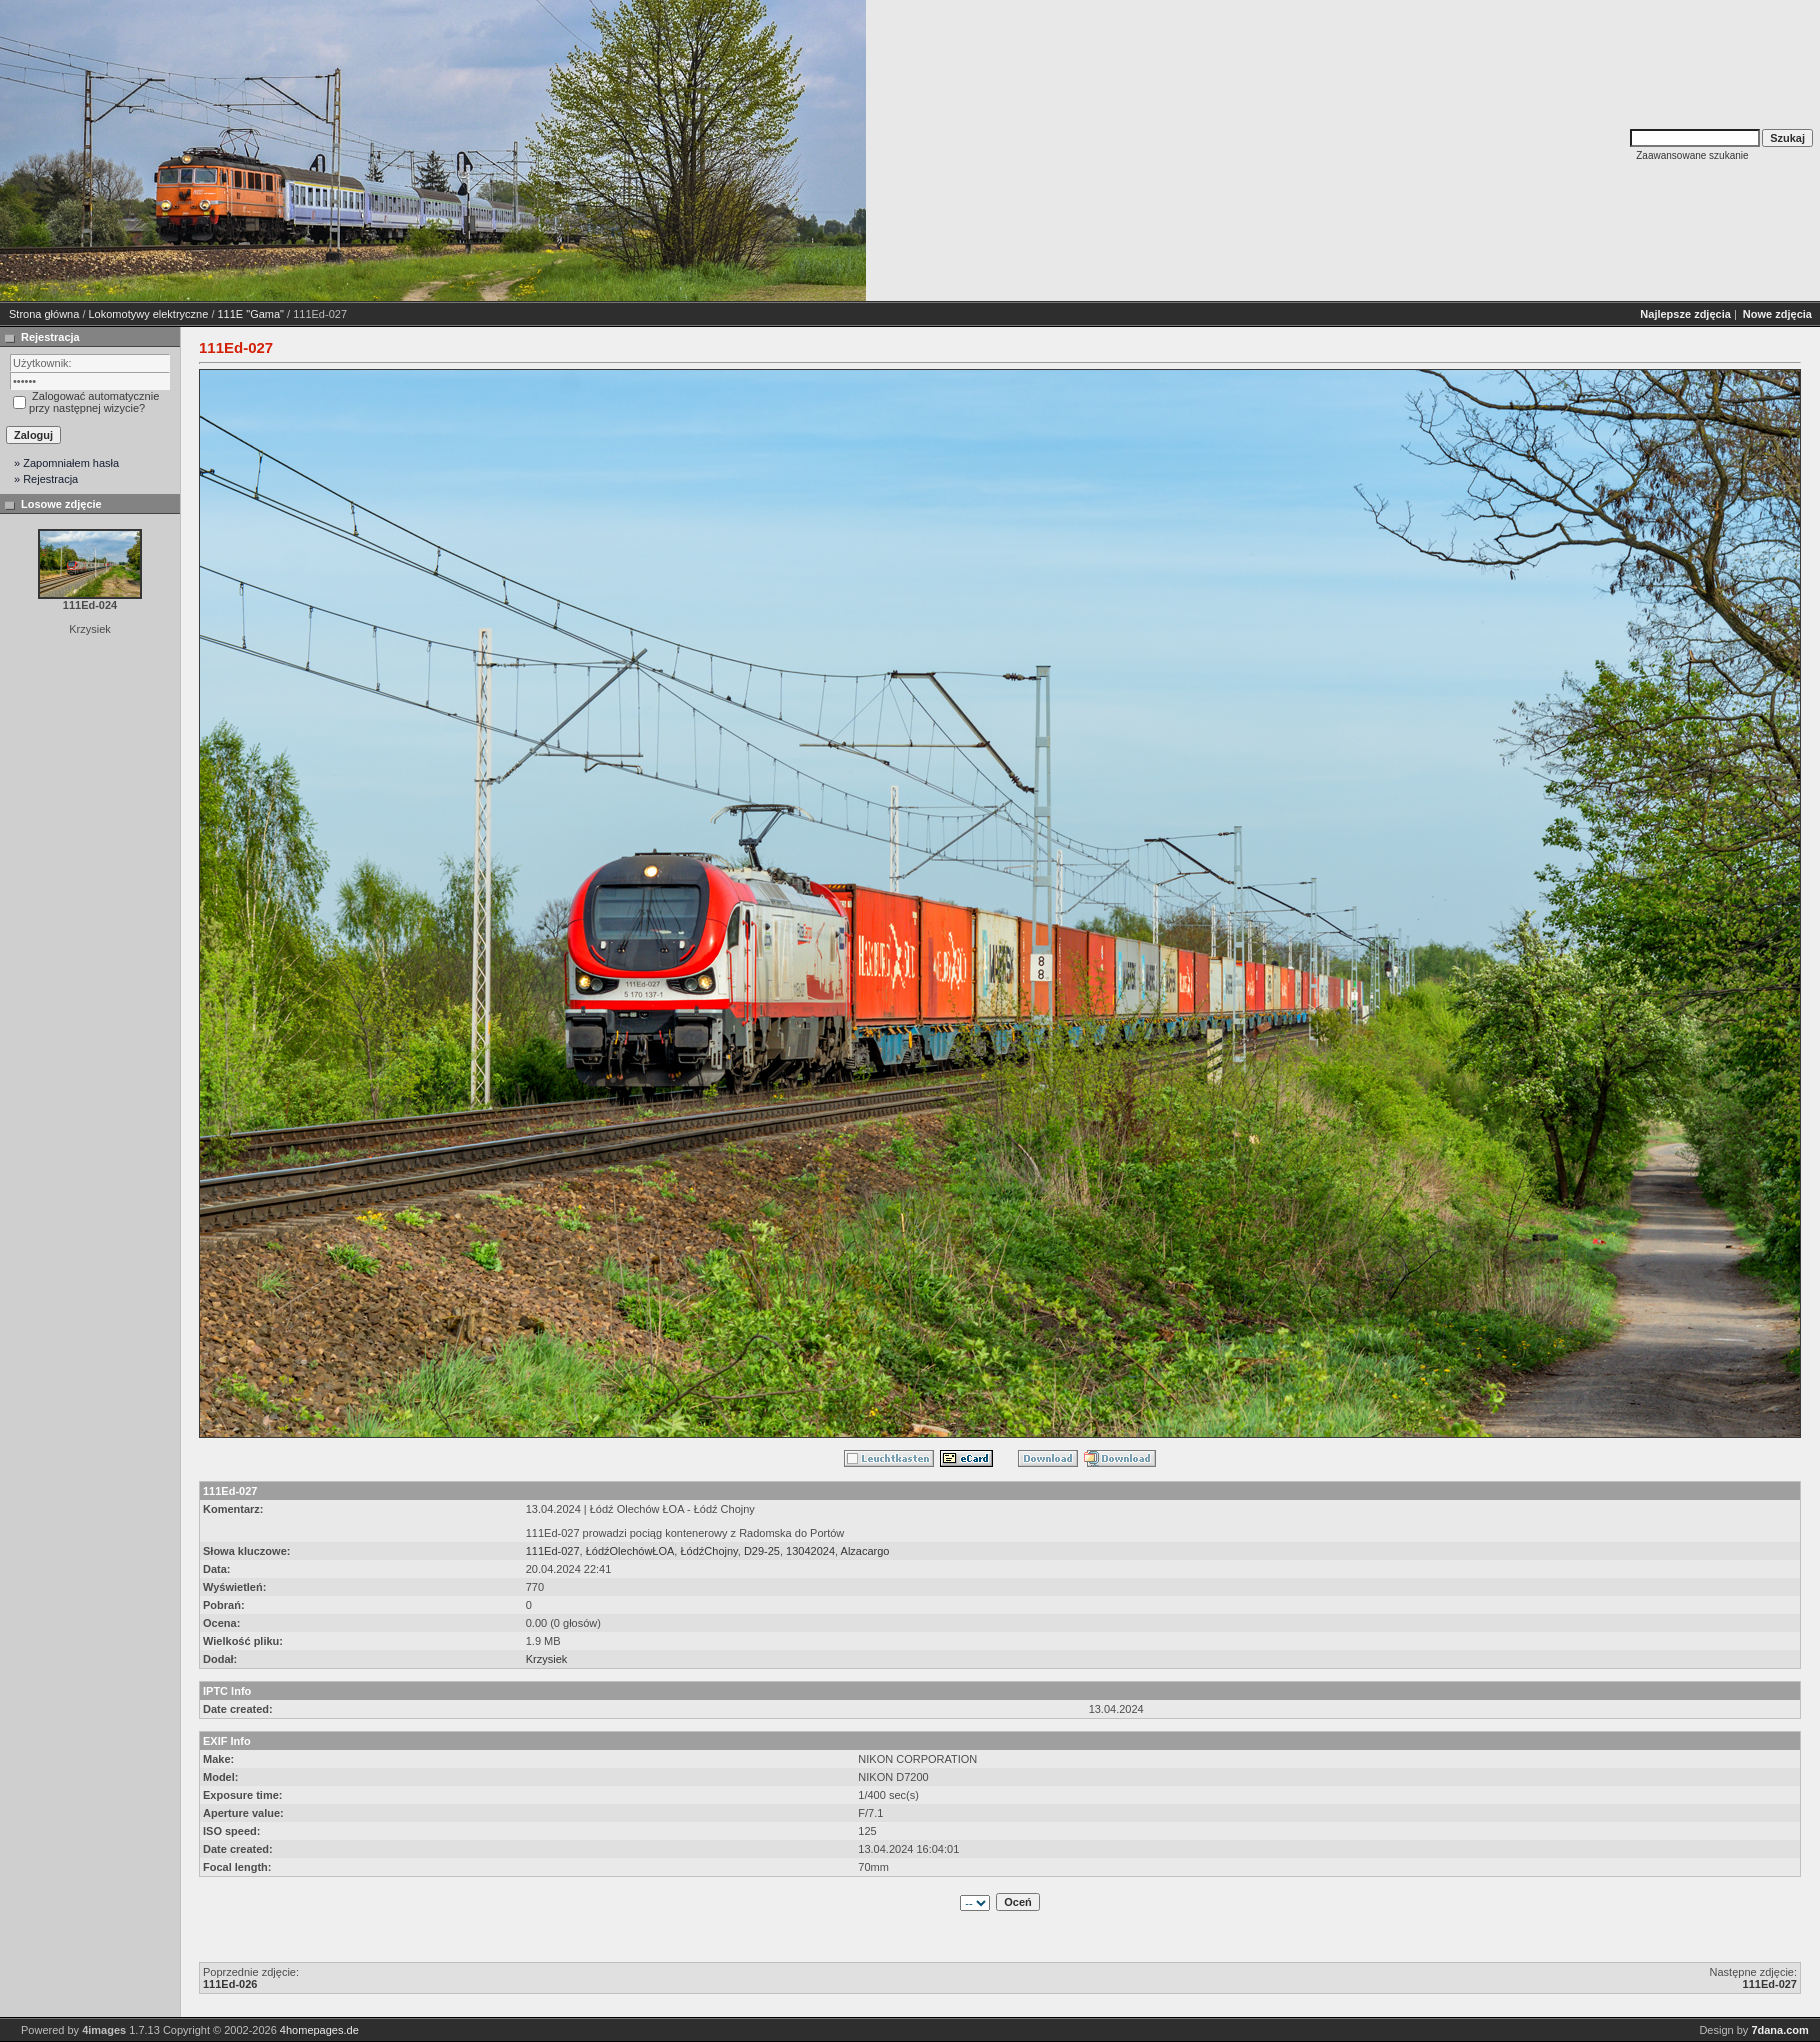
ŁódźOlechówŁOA (630, 1551)
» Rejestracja (46, 479)
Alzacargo (865, 1551)
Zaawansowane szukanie (1692, 155)
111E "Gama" (251, 314)
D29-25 (762, 1551)
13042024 (810, 1551)
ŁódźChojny (708, 1551)
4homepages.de (319, 2030)
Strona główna (44, 314)
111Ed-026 (230, 1984)
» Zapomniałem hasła (66, 463)
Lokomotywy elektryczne (149, 314)
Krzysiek (547, 1659)
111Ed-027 (553, 1551)
